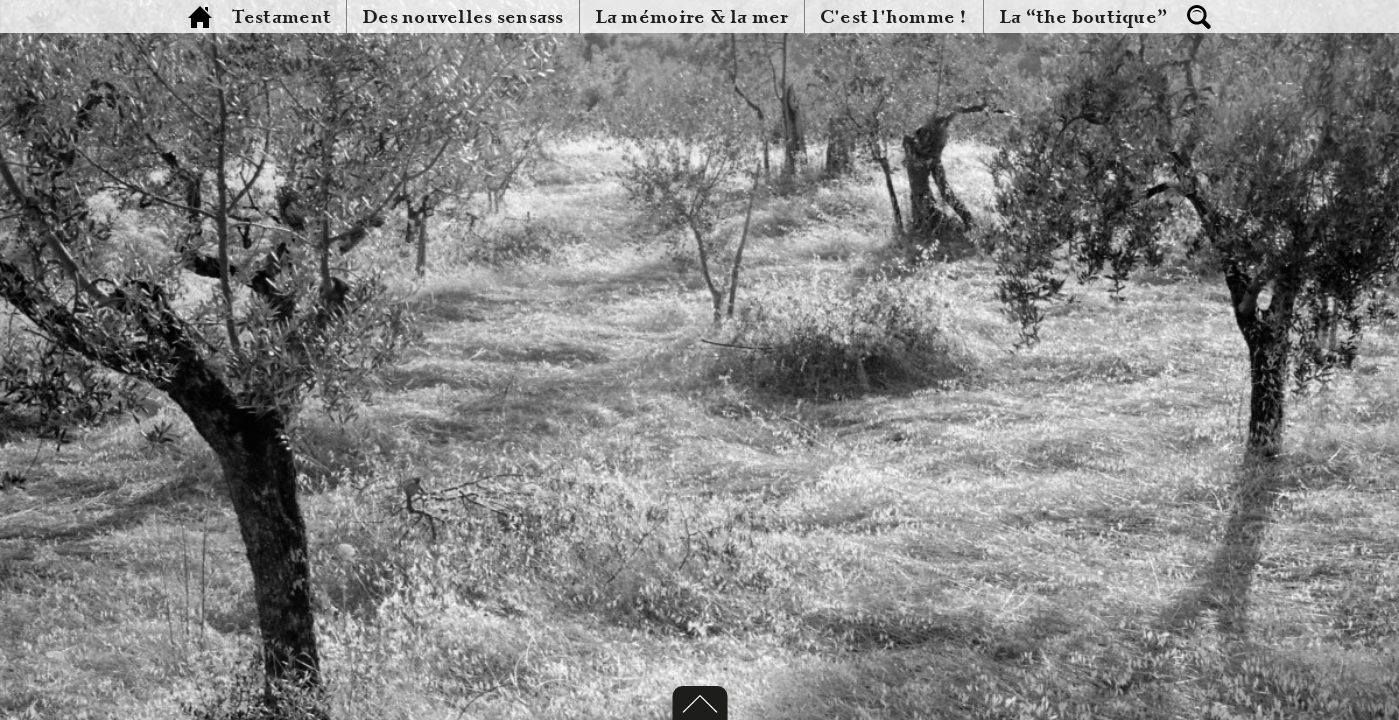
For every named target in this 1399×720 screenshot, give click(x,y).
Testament (281, 17)
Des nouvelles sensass (463, 17)
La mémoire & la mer (692, 17)
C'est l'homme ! (894, 17)
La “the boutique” (1083, 17)
